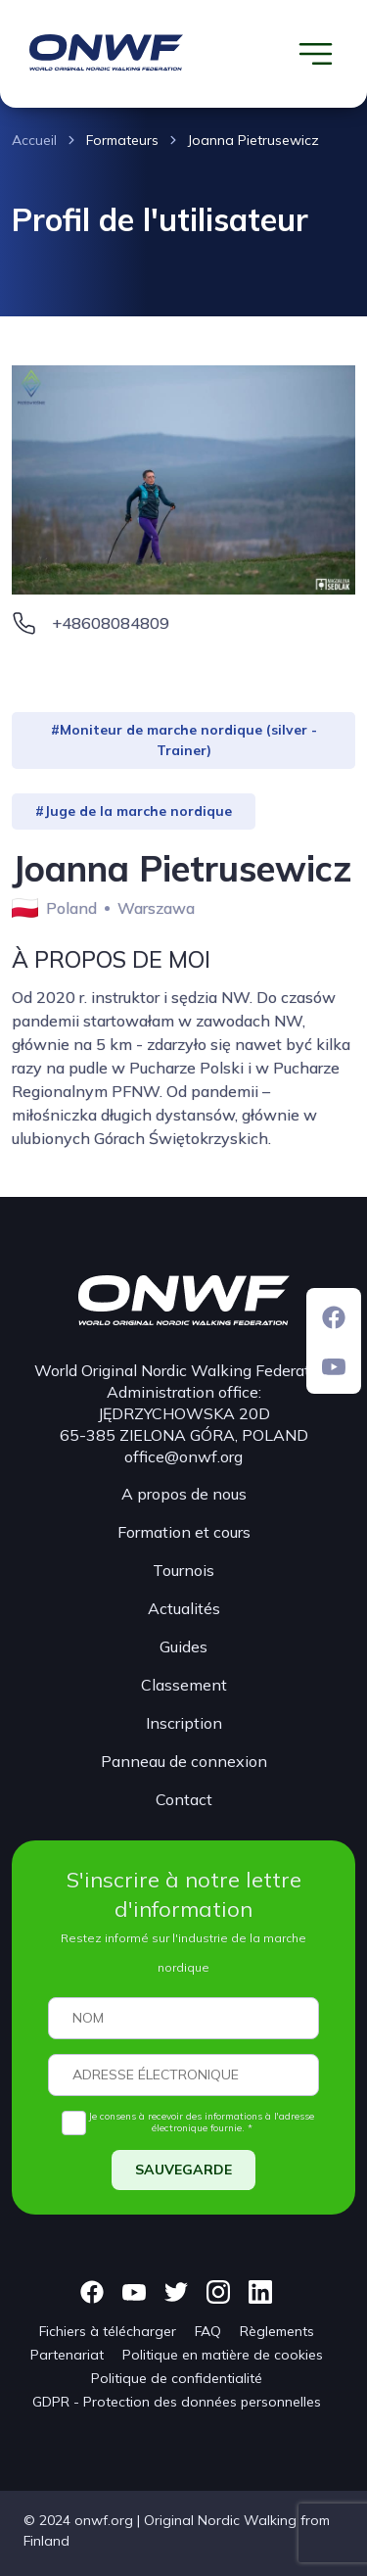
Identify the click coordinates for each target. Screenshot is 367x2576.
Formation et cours (184, 1532)
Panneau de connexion (184, 1761)
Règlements (277, 2331)
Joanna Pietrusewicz (253, 140)
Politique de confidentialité (176, 2378)
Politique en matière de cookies (222, 2354)
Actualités (184, 1608)
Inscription (184, 1723)
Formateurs (122, 140)
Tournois (183, 1570)
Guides (183, 1646)
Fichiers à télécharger (107, 2331)
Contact (184, 1799)
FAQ (208, 2331)
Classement (184, 1684)
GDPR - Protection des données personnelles (176, 2401)
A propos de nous (184, 1493)
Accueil (34, 140)
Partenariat (67, 2354)
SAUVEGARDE (183, 2169)
